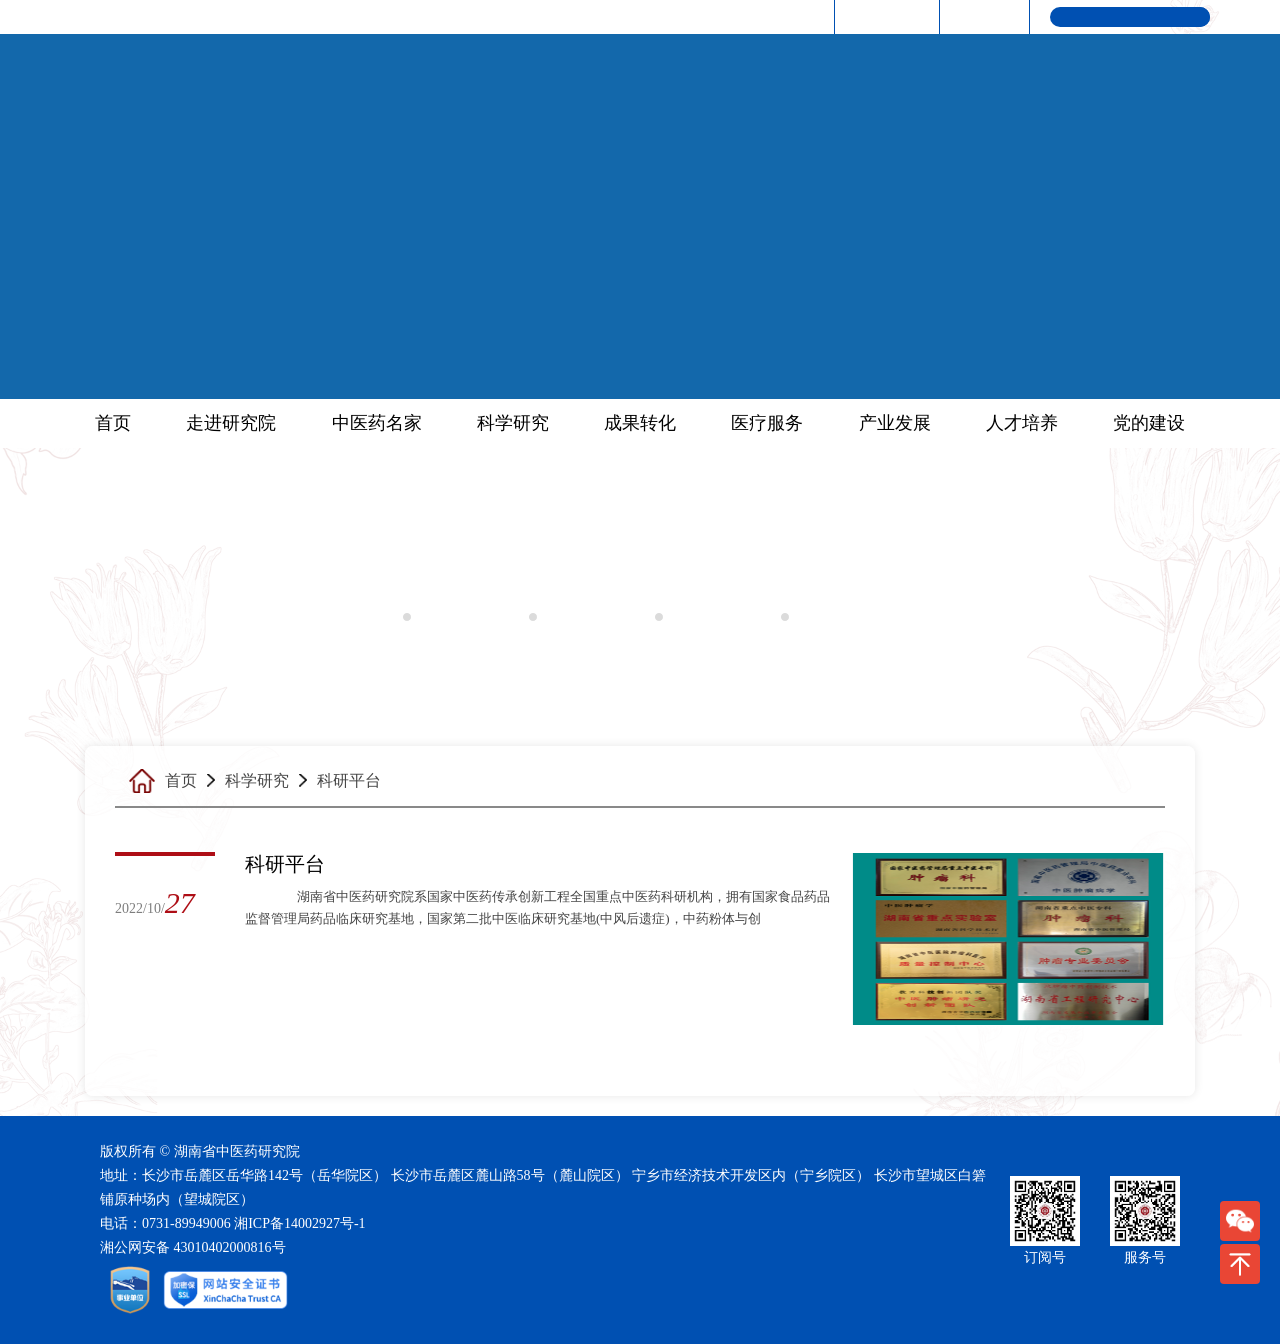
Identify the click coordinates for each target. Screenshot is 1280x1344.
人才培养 (1022, 423)
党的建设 (1149, 423)
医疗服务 (767, 423)
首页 (113, 423)
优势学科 (837, 617)
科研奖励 (711, 617)
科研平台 (585, 617)
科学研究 (513, 423)
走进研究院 (231, 423)
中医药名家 (377, 423)
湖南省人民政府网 (758, 16)
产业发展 (895, 423)
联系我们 (981, 16)
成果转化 (640, 423)
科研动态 (459, 617)
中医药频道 (884, 16)
